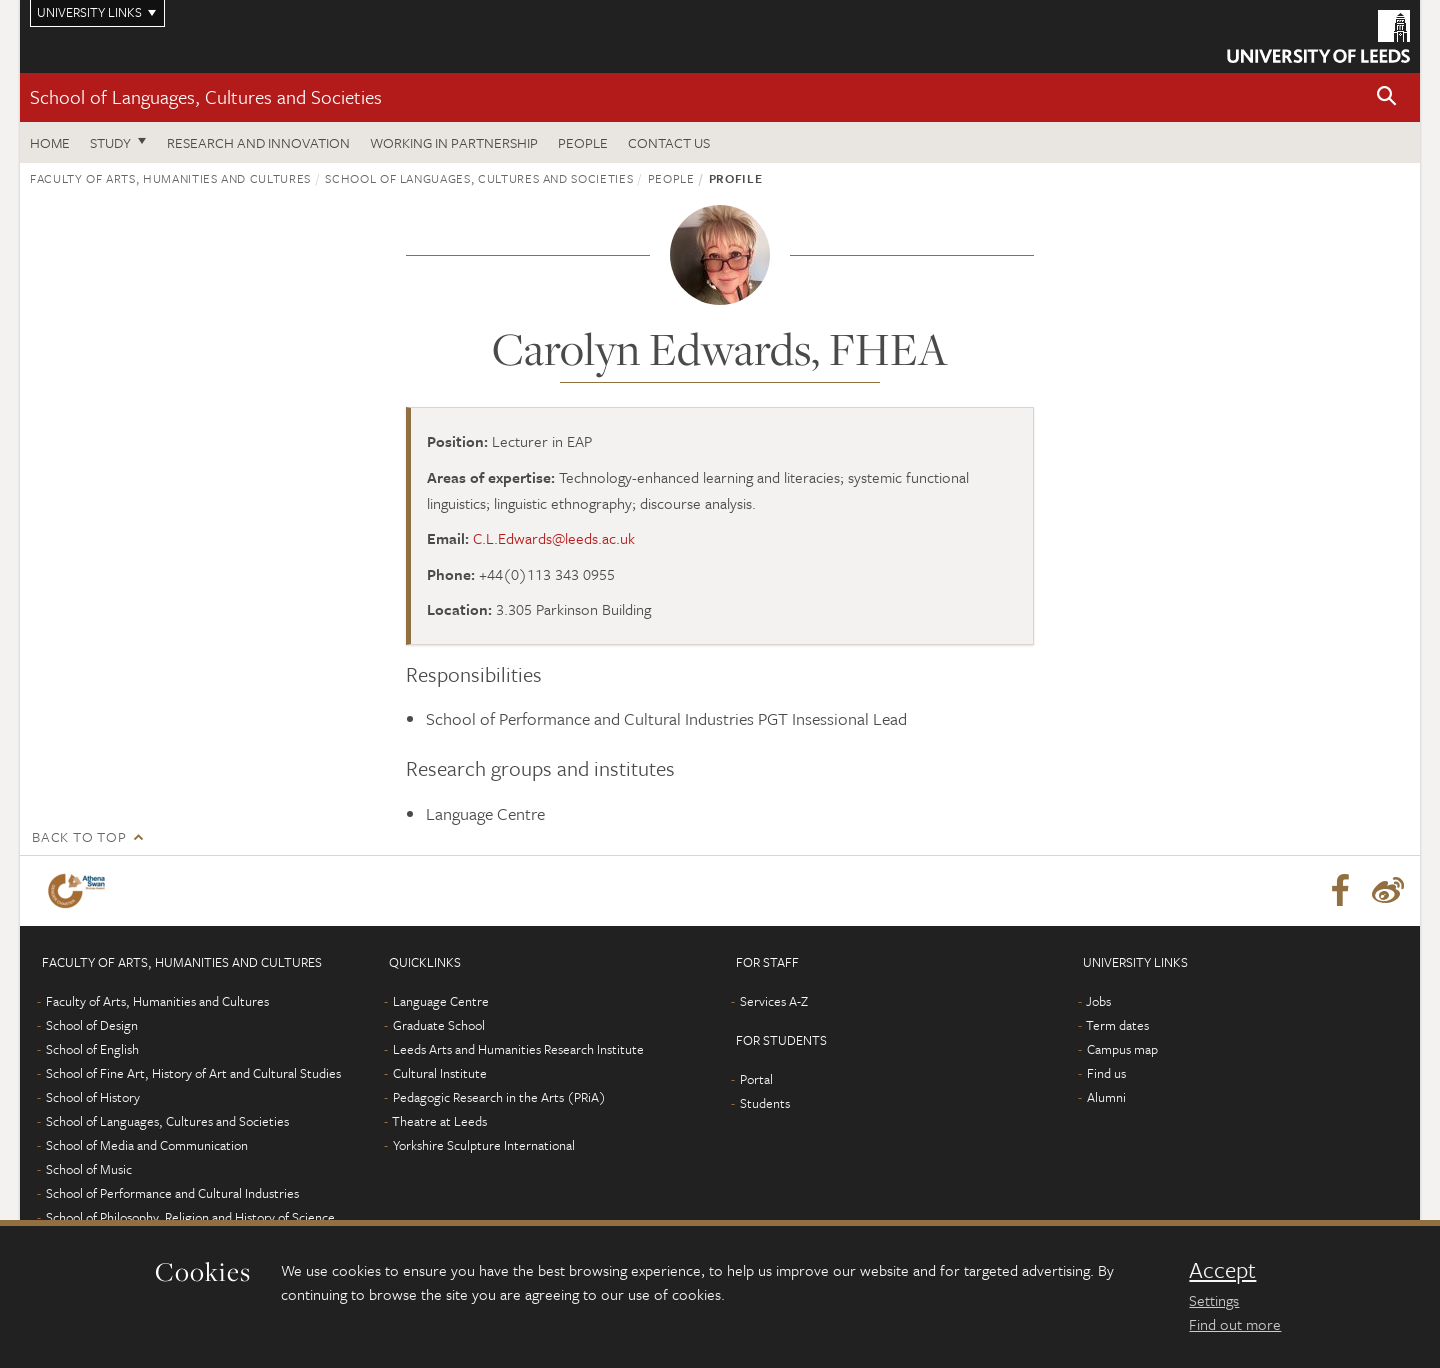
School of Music (89, 1169)
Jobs (1098, 1001)
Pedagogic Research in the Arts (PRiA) (499, 1097)
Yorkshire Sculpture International (484, 1145)
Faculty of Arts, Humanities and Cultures (170, 178)
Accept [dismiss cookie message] (1222, 1270)
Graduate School (439, 1025)
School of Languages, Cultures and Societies (206, 96)
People (583, 142)
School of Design (92, 1025)
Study (110, 142)
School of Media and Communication (147, 1145)
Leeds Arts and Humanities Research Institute (518, 1049)
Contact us (669, 142)
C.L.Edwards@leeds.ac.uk (554, 538)
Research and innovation (258, 142)
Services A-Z (774, 1001)
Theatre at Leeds (439, 1121)
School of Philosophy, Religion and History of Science (190, 1217)
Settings (1214, 1300)
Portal (756, 1079)
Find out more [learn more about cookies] (1235, 1324)
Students (765, 1103)
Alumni (1106, 1097)
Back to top (79, 836)
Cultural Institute (440, 1073)
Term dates (1117, 1025)
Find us (1106, 1073)
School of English (92, 1049)
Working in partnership (454, 142)
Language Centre (441, 1001)
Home (50, 142)
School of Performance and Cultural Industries (172, 1193)
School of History (93, 1097)
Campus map (1122, 1049)
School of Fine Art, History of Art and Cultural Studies (193, 1073)
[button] (1387, 97)
